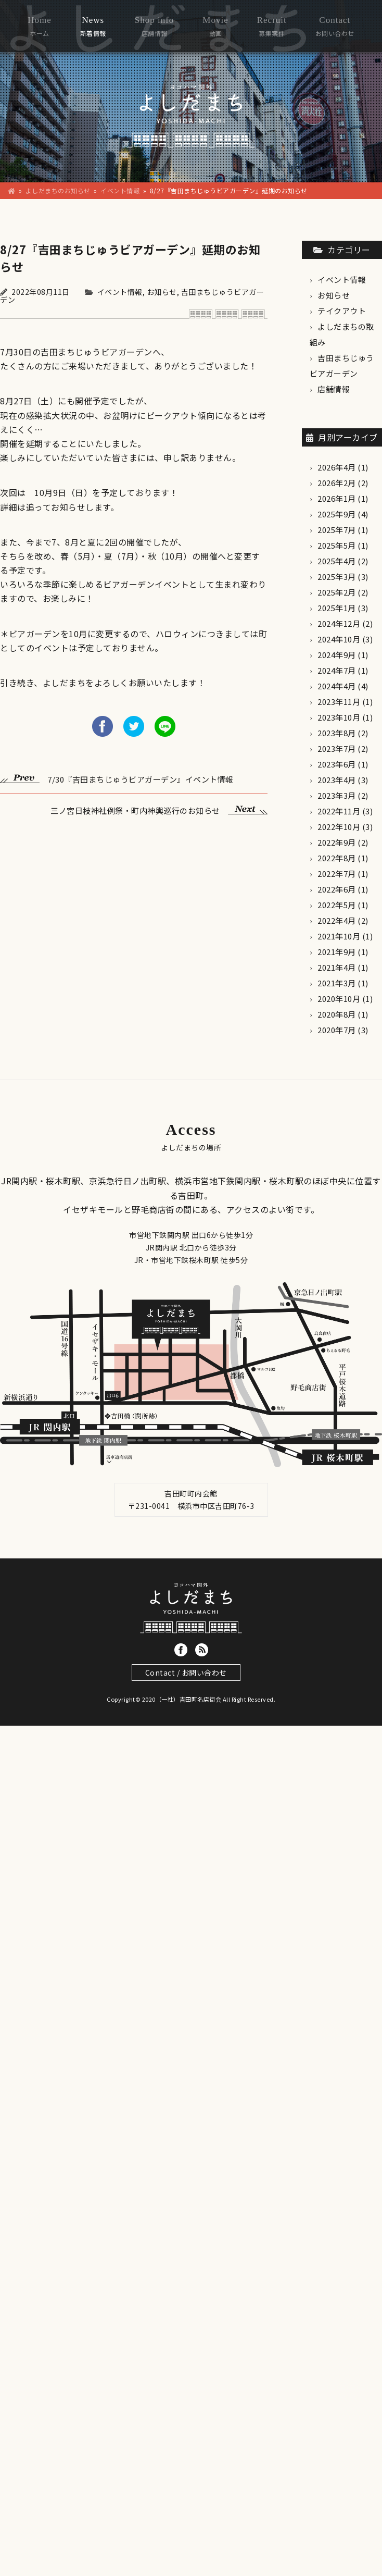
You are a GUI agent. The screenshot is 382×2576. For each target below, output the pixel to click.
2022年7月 (336, 873)
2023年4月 (336, 779)
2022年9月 (336, 842)
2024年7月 (336, 670)
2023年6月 (336, 764)
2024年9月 (336, 654)
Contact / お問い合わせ (186, 1672)
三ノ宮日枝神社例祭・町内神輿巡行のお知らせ (159, 809)
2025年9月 (336, 514)
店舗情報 (333, 388)
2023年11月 (338, 701)
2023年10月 (338, 717)
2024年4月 (336, 685)
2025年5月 (336, 545)
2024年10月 (338, 639)
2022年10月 (338, 826)
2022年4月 (336, 920)
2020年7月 (336, 1029)
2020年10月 (338, 998)
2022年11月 (338, 811)
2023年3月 (336, 795)
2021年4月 (336, 967)
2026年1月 (336, 498)
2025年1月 (336, 607)
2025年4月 (336, 560)
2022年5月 (336, 904)
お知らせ (162, 292)
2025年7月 (336, 529)
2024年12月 (338, 623)
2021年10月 (338, 936)
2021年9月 (336, 951)
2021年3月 (336, 982)
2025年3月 (336, 576)
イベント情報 (120, 292)
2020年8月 (336, 1014)
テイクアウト (341, 310)
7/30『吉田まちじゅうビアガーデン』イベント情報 (117, 778)
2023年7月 (336, 748)
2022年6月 (336, 889)
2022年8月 (336, 857)
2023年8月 (336, 732)
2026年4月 (336, 467)
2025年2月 (336, 592)
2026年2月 (336, 482)
